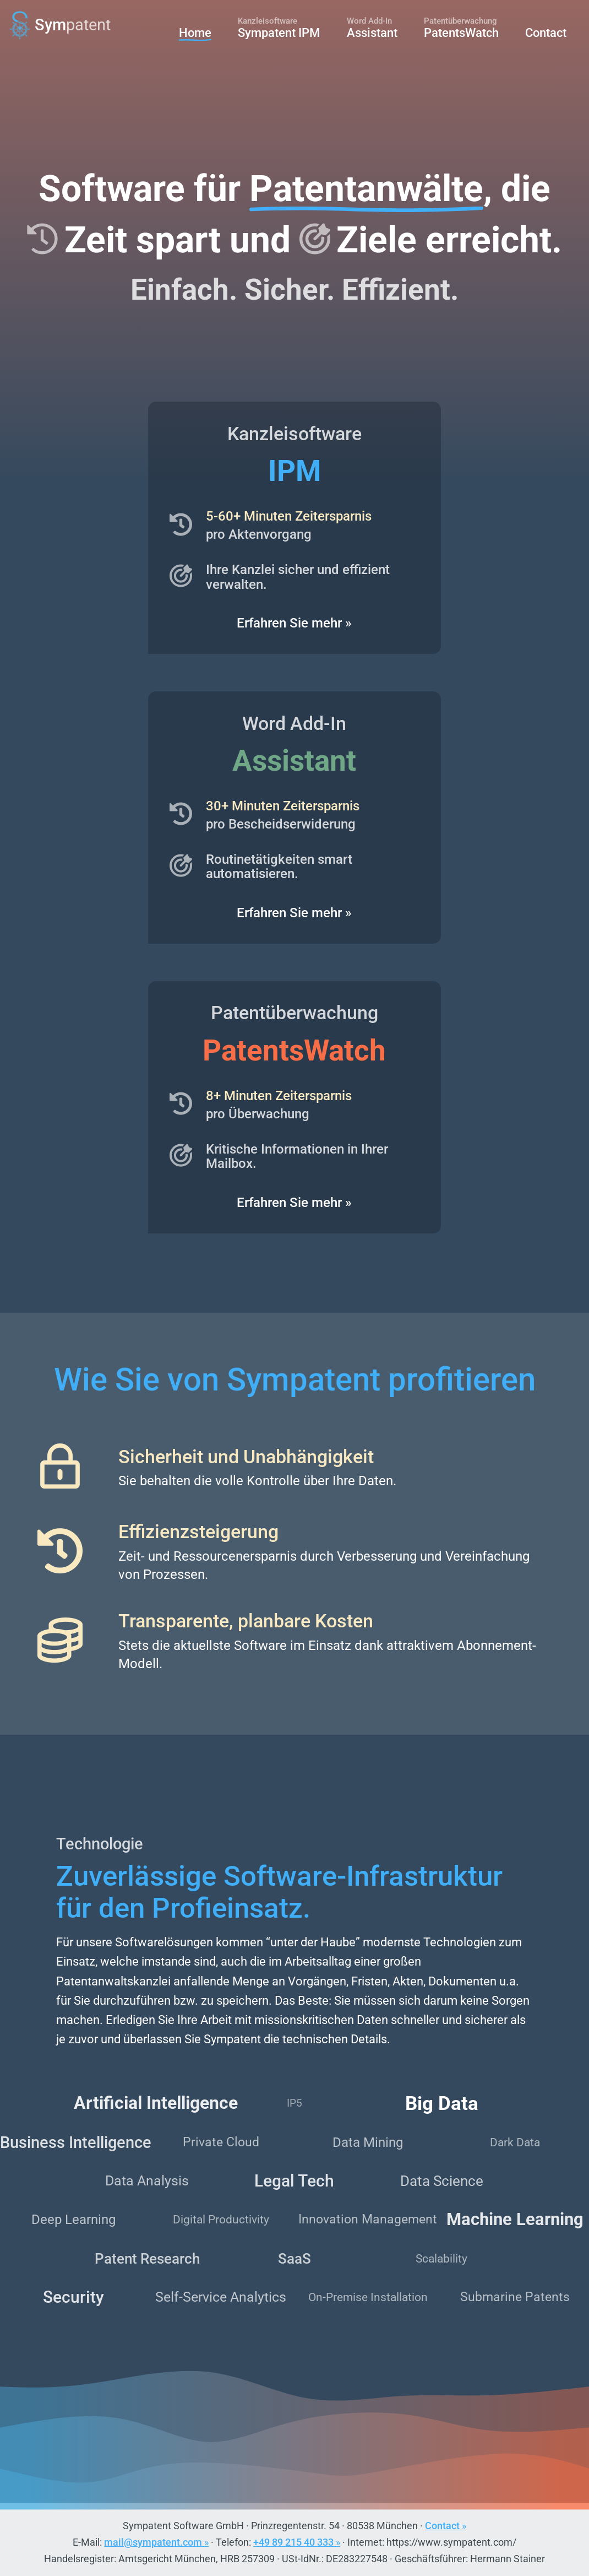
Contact (442, 2525)
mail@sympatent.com (153, 2542)
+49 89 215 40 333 (293, 2542)
